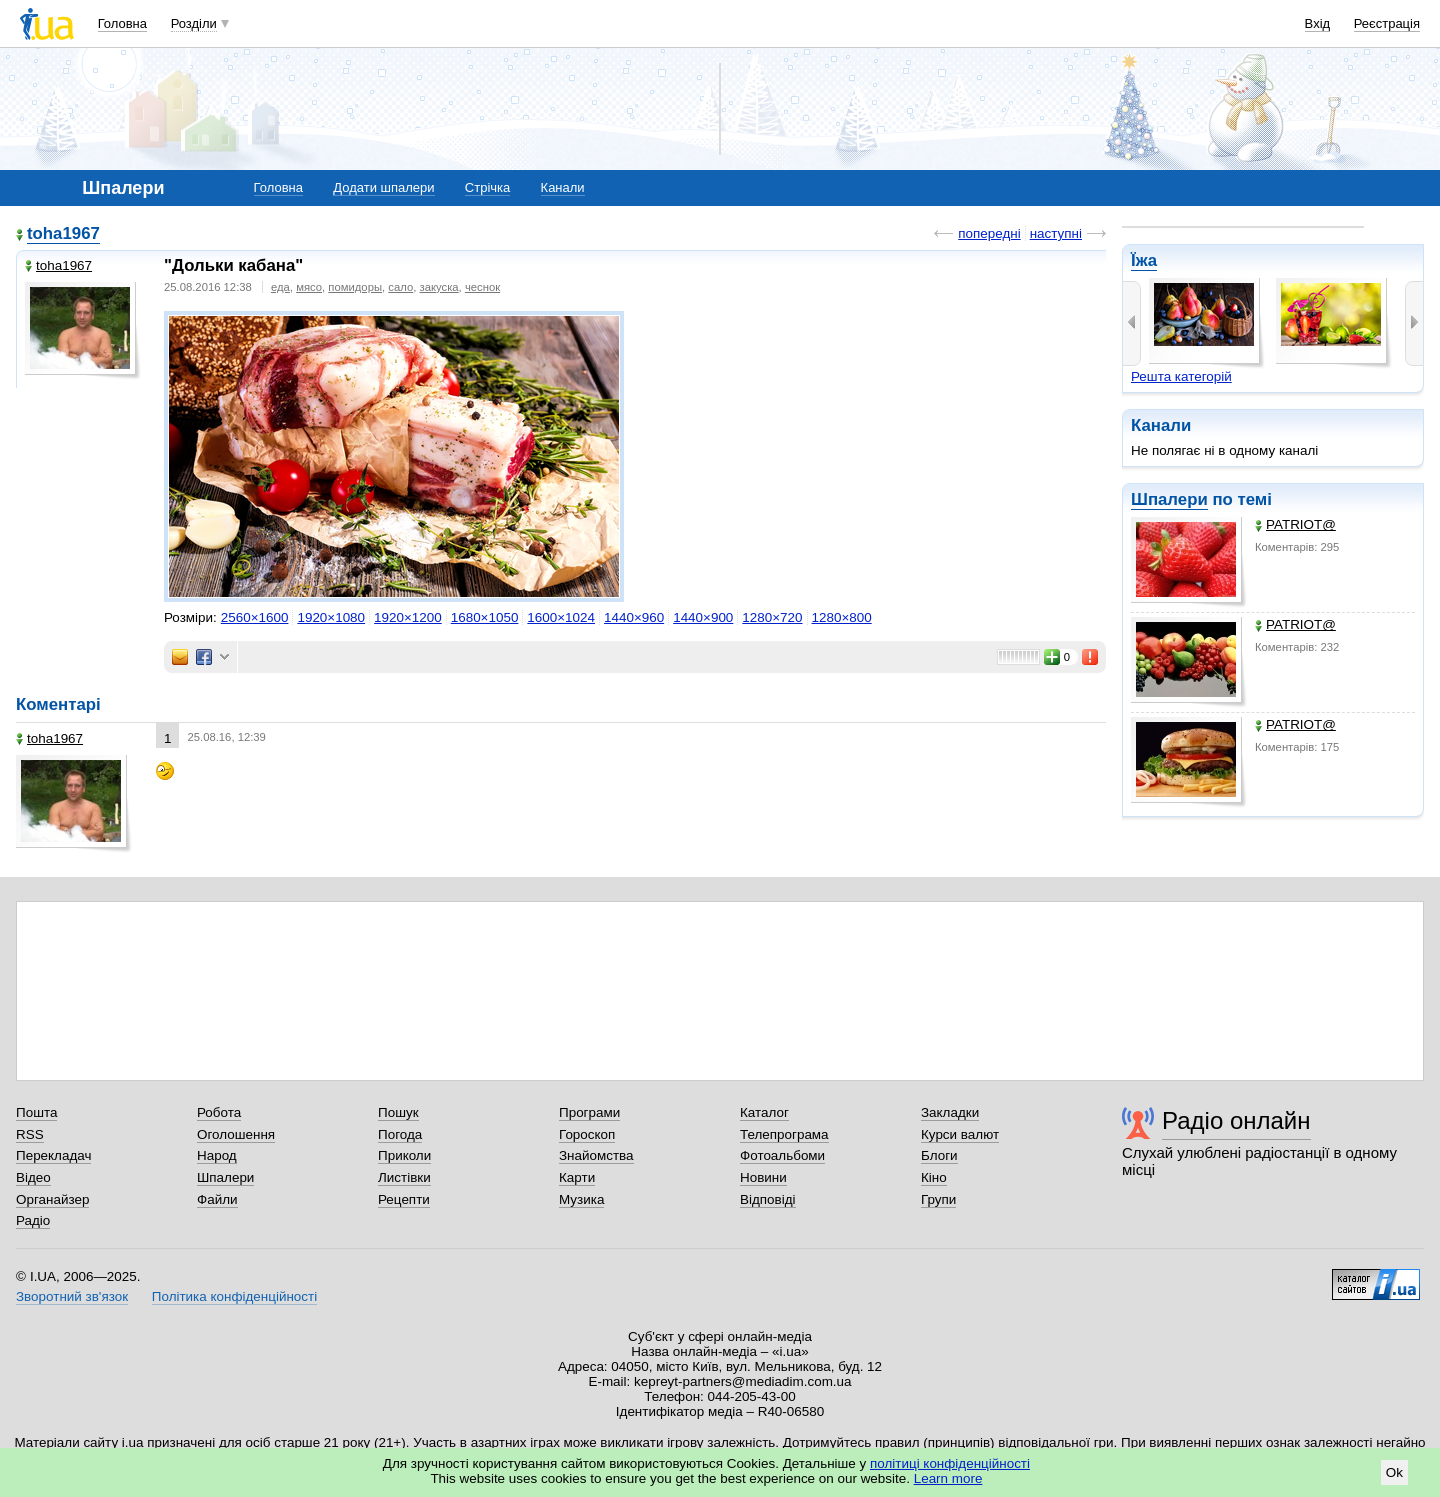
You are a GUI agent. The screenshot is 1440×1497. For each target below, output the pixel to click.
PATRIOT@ (1295, 524)
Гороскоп (587, 1134)
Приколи (404, 1155)
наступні (1056, 233)
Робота (219, 1112)
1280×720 (772, 617)
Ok (1394, 1472)
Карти (577, 1177)
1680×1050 (485, 617)
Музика (581, 1199)
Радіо (33, 1220)
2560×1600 (255, 617)
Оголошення (236, 1134)
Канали (563, 187)
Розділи (194, 23)
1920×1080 (331, 617)
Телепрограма (784, 1134)
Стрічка (487, 187)
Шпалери (1169, 499)
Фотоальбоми (782, 1155)
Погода (400, 1134)
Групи (938, 1199)
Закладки (950, 1112)
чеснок (482, 287)
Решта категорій (1181, 376)
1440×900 (703, 617)
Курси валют (960, 1134)
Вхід (1318, 23)
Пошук (398, 1112)
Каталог (764, 1112)
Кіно (934, 1177)
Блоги (939, 1155)
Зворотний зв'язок (72, 1296)
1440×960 (634, 617)
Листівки (404, 1177)
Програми (589, 1112)
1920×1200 (408, 617)
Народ (217, 1155)
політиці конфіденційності (950, 1463)
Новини (763, 1177)
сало (400, 287)
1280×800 (842, 617)
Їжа (1144, 260)
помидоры (355, 287)
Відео (33, 1177)
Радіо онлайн (1236, 1120)
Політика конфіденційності (234, 1296)
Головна (122, 23)
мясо (309, 287)
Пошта (36, 1112)
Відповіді (768, 1199)
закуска (438, 287)
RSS (30, 1134)
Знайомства (596, 1155)
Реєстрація (1387, 23)
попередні (989, 233)
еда (280, 287)
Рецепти (404, 1199)
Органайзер (52, 1199)
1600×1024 (561, 617)
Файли (217, 1199)
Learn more (948, 1478)
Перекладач (53, 1155)
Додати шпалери (383, 187)
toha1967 (63, 233)
